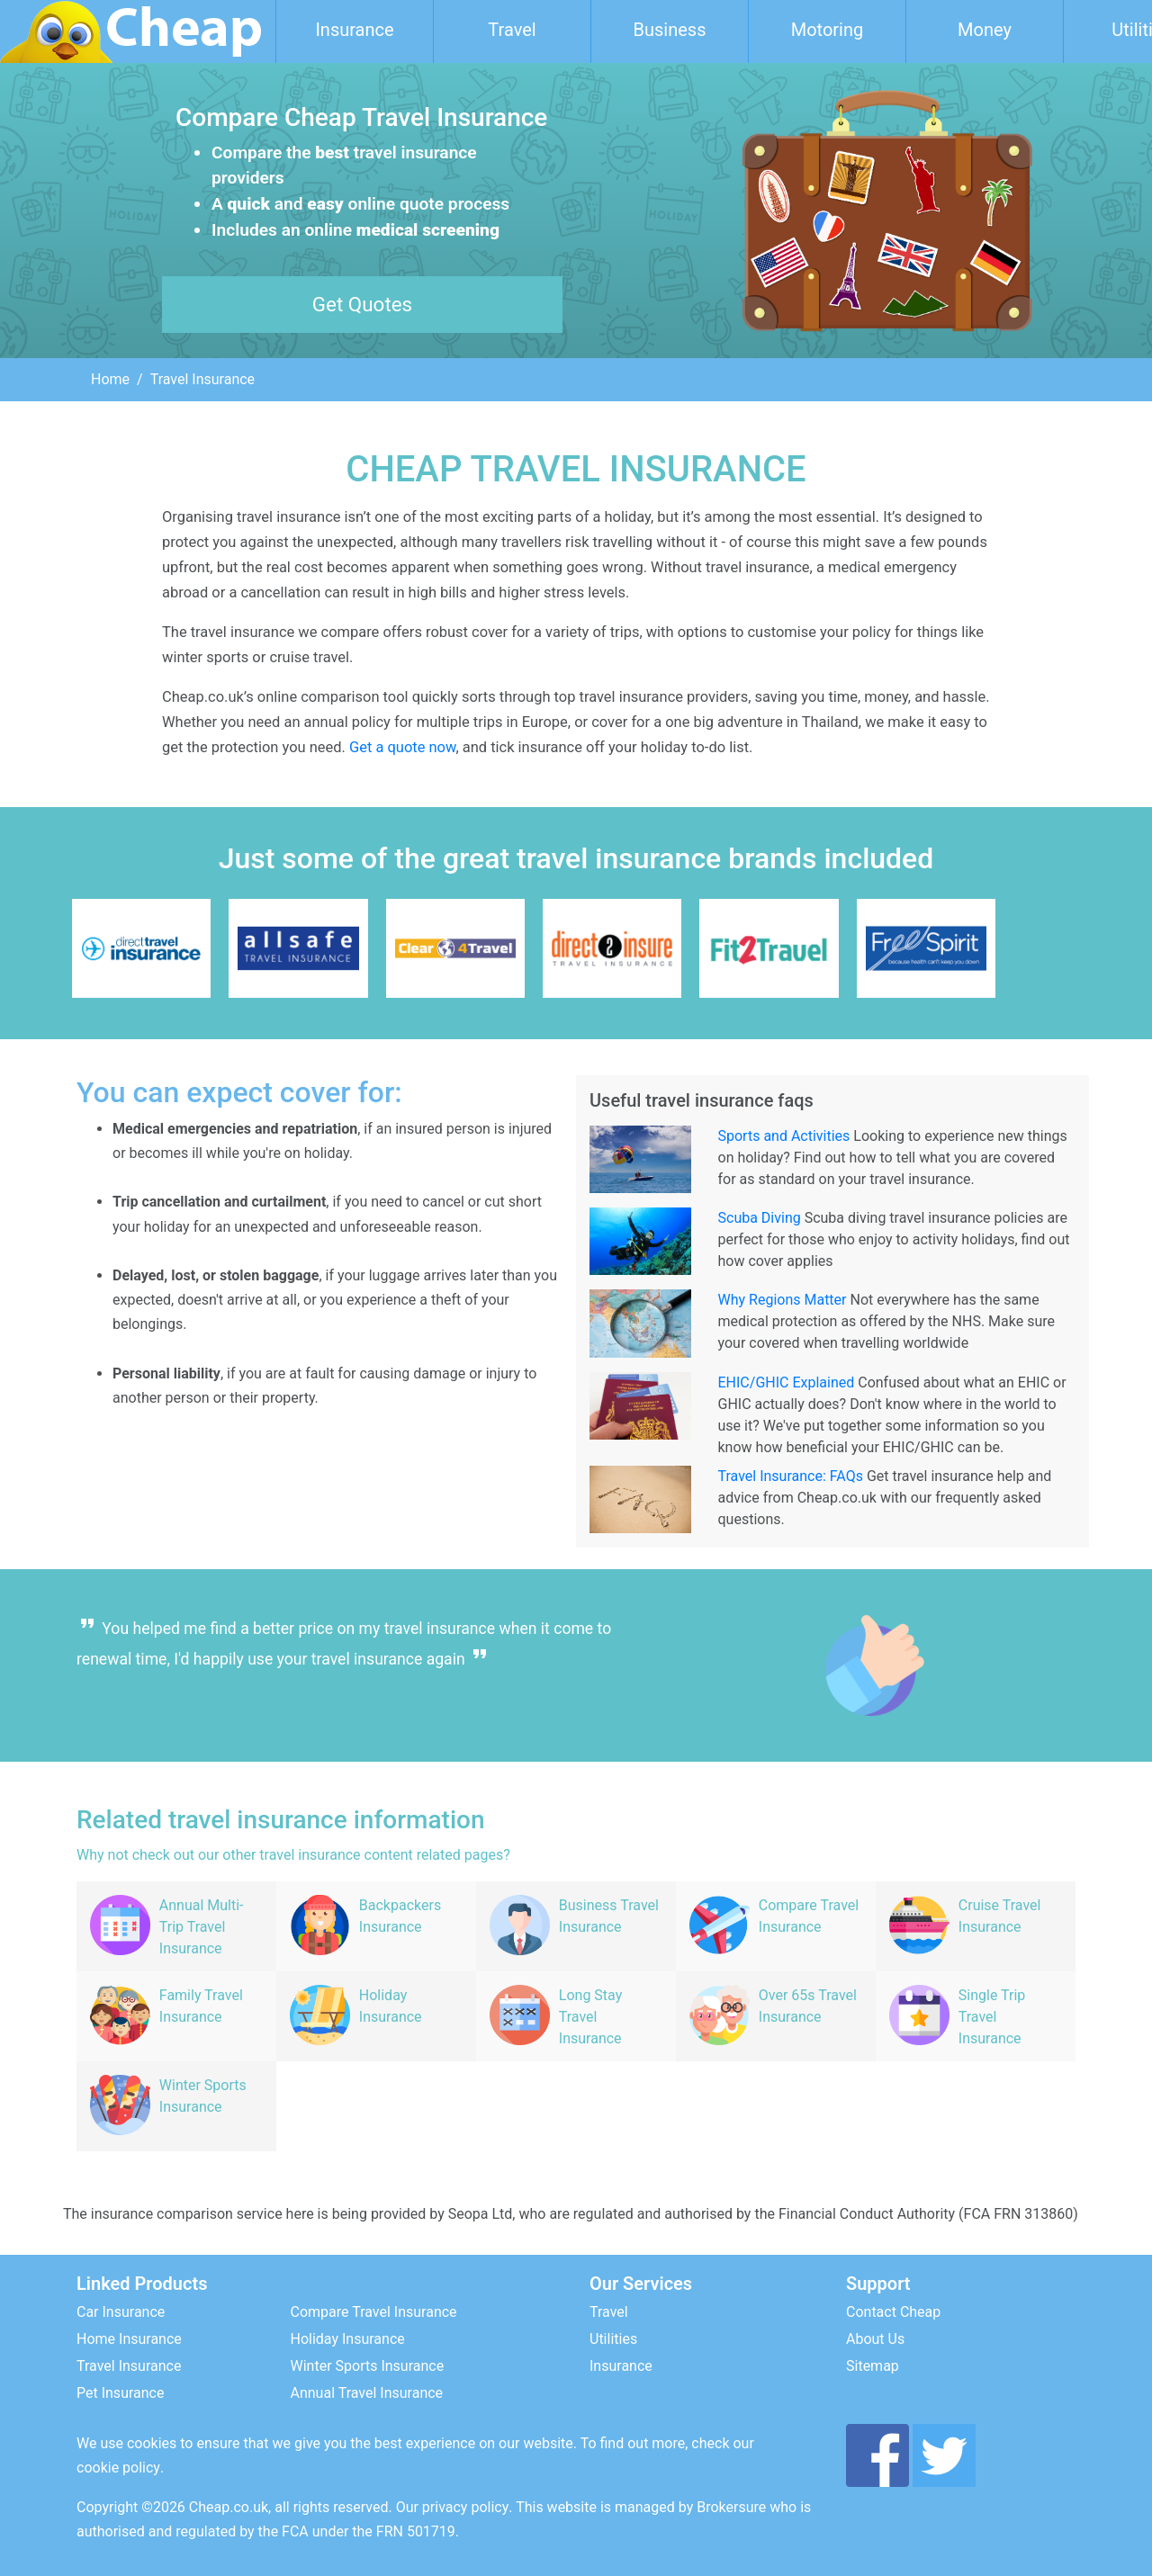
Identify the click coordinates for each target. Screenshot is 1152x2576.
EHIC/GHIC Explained (786, 1382)
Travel (512, 29)
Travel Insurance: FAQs (790, 1476)
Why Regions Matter (782, 1299)
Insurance (354, 29)
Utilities (613, 2338)
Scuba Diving (759, 1217)
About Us (875, 2338)
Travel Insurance (128, 2365)
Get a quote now (402, 747)
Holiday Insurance (348, 2338)
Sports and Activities (784, 1135)
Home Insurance (129, 2338)
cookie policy (118, 2467)
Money (985, 29)
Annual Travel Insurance (367, 2392)
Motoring (827, 29)
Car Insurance (120, 2311)
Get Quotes (362, 304)
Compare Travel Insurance (374, 2311)
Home (110, 379)
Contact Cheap (893, 2311)
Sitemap (872, 2365)
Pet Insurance (120, 2392)
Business (670, 29)
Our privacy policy (452, 2507)
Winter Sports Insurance (368, 2365)
